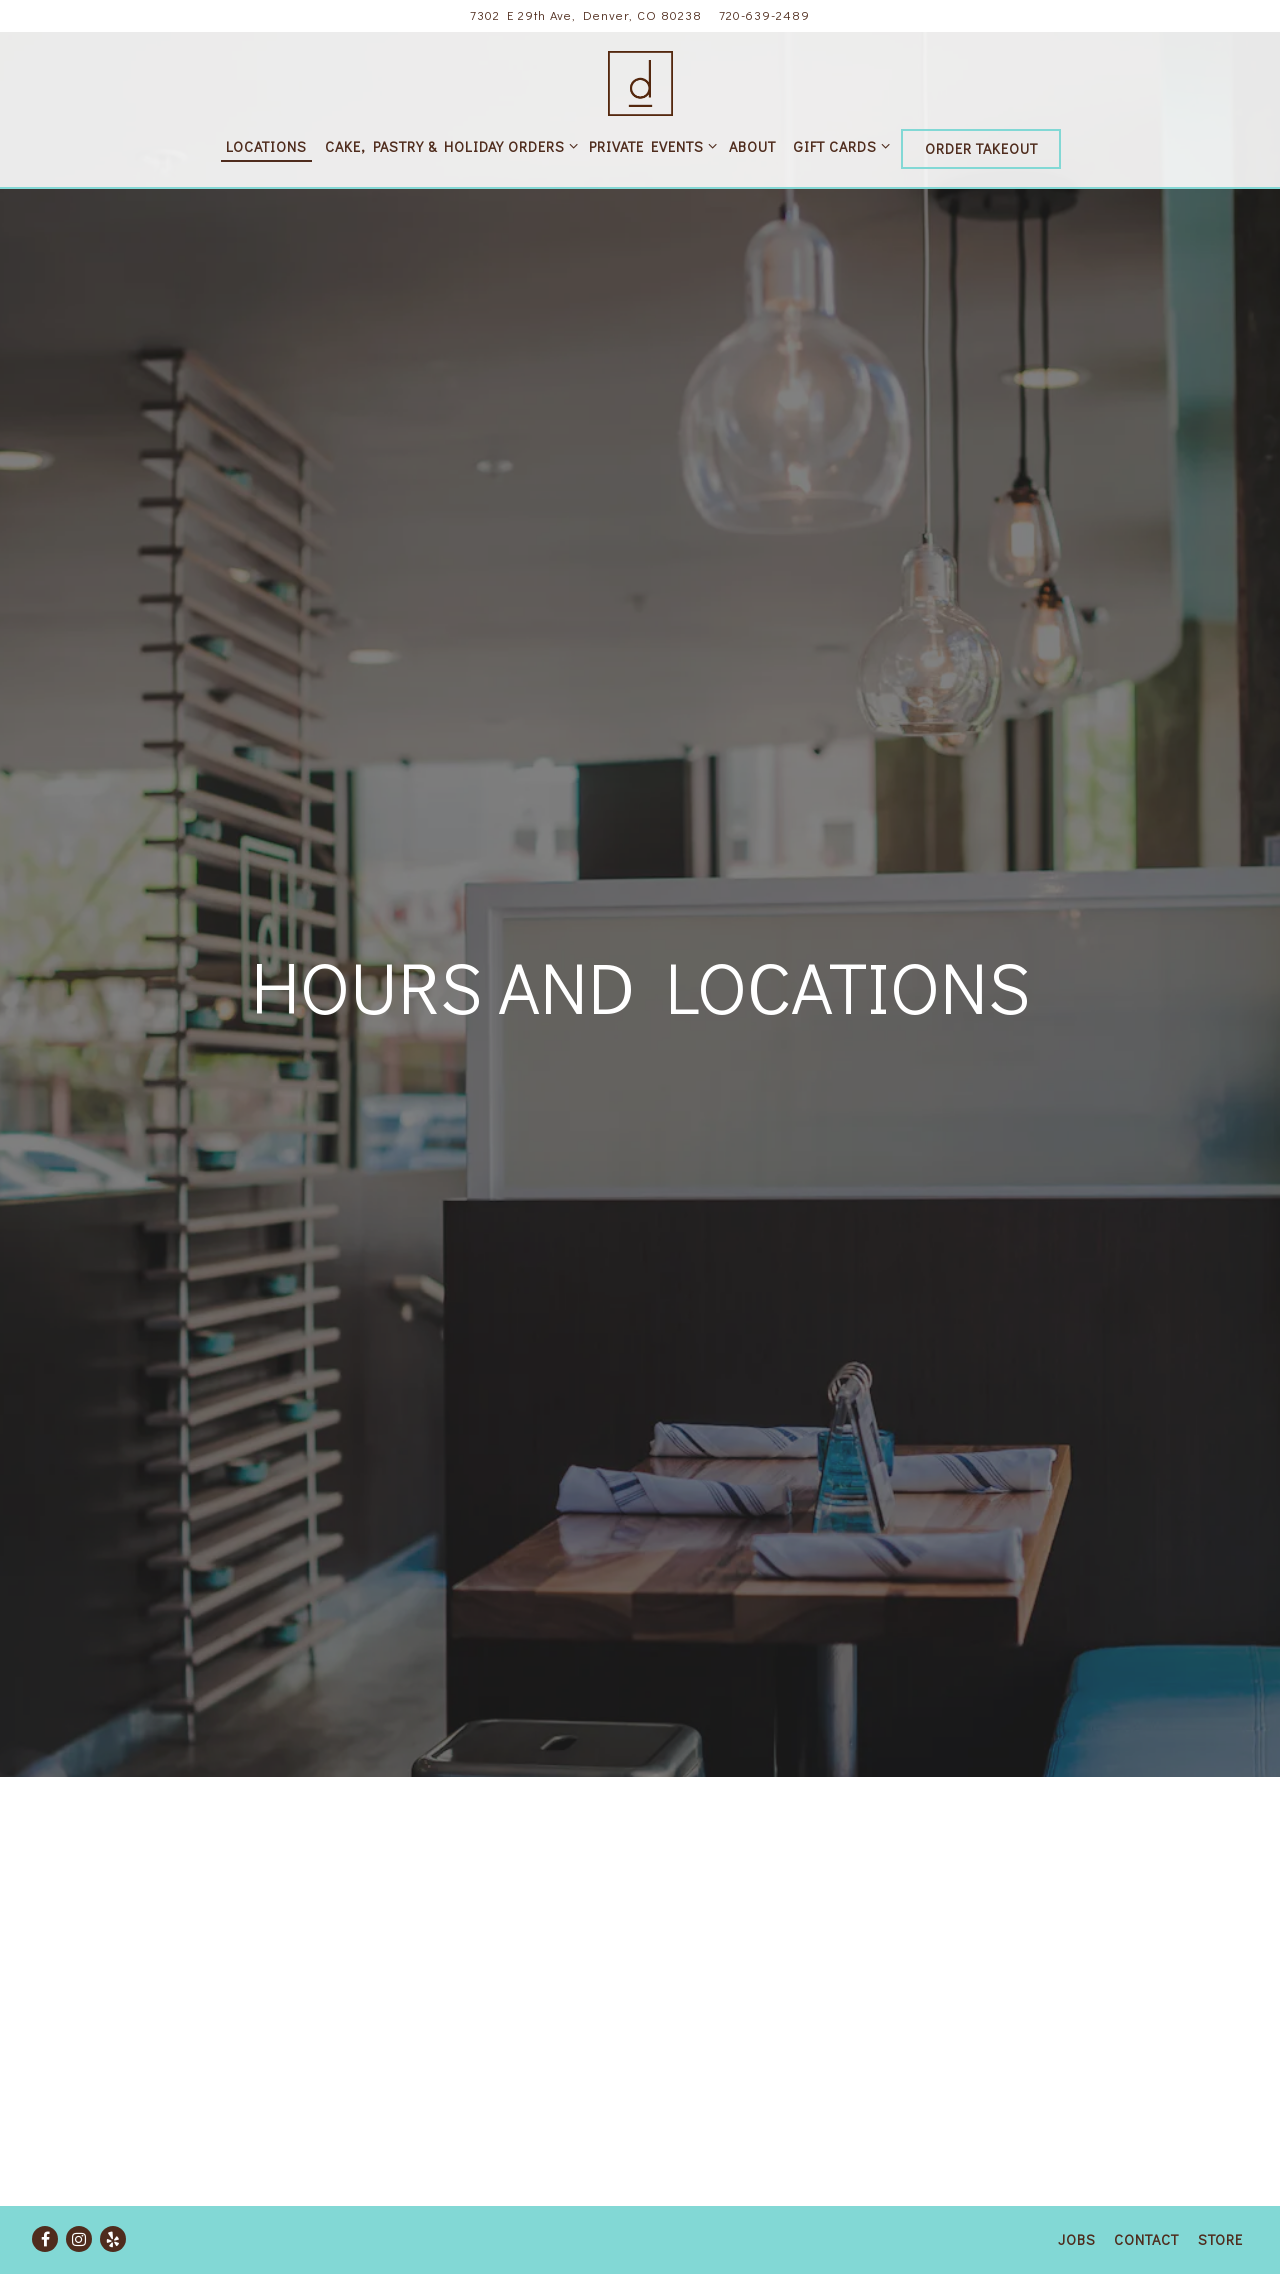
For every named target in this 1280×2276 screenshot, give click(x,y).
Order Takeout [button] (981, 148)
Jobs (1077, 2207)
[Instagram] (79, 2207)
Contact (1146, 2207)
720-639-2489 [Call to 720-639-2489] (764, 15)
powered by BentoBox (640, 2259)
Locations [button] (266, 146)
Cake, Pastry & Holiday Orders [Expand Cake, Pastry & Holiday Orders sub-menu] (448, 145)
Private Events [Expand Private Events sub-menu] (649, 145)
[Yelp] (113, 2207)
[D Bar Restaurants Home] (640, 80)
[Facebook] (45, 2207)
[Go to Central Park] (586, 15)
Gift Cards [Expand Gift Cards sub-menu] (838, 145)
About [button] (752, 146)
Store (1220, 2207)
